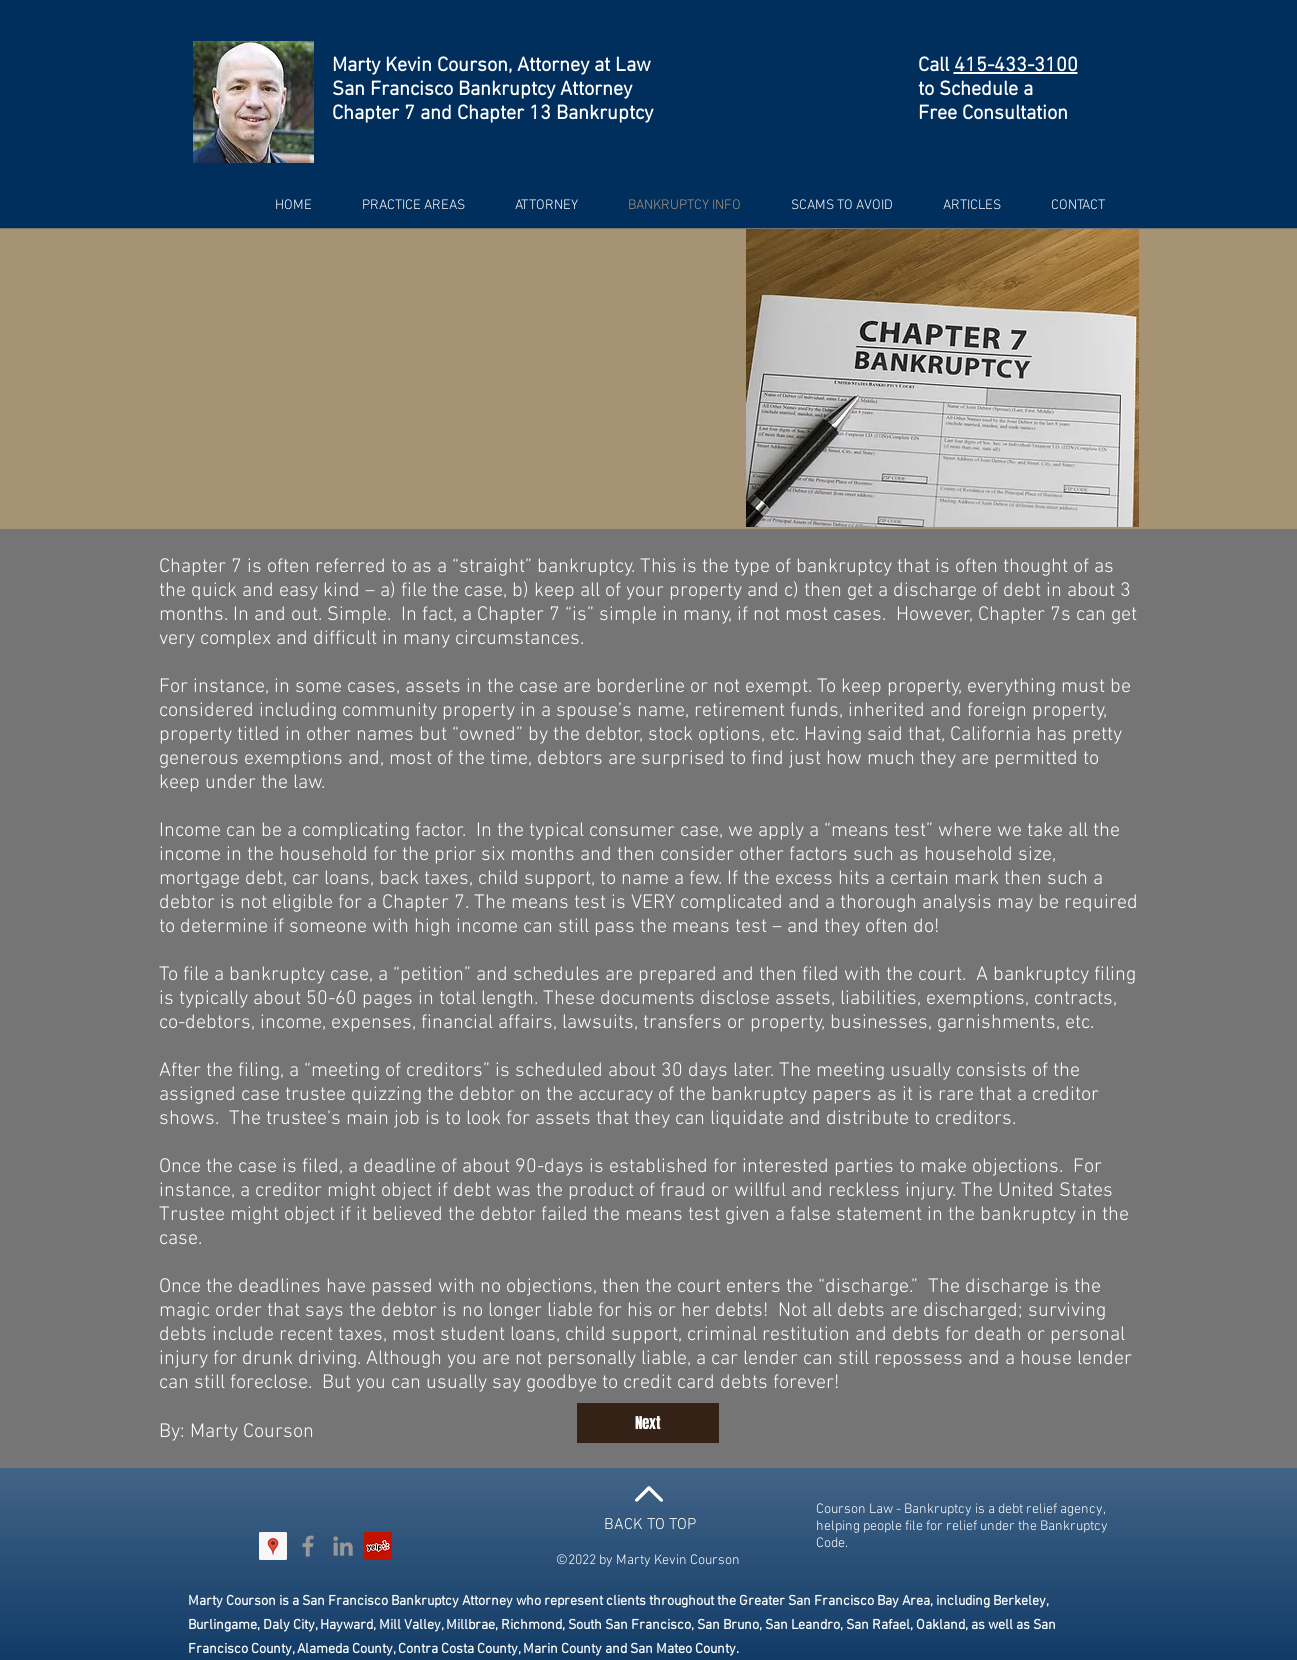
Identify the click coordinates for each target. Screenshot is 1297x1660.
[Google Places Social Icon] (273, 1546)
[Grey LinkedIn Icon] (343, 1546)
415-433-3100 (1016, 66)
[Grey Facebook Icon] (308, 1546)
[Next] (648, 1423)
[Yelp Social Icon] (378, 1546)
